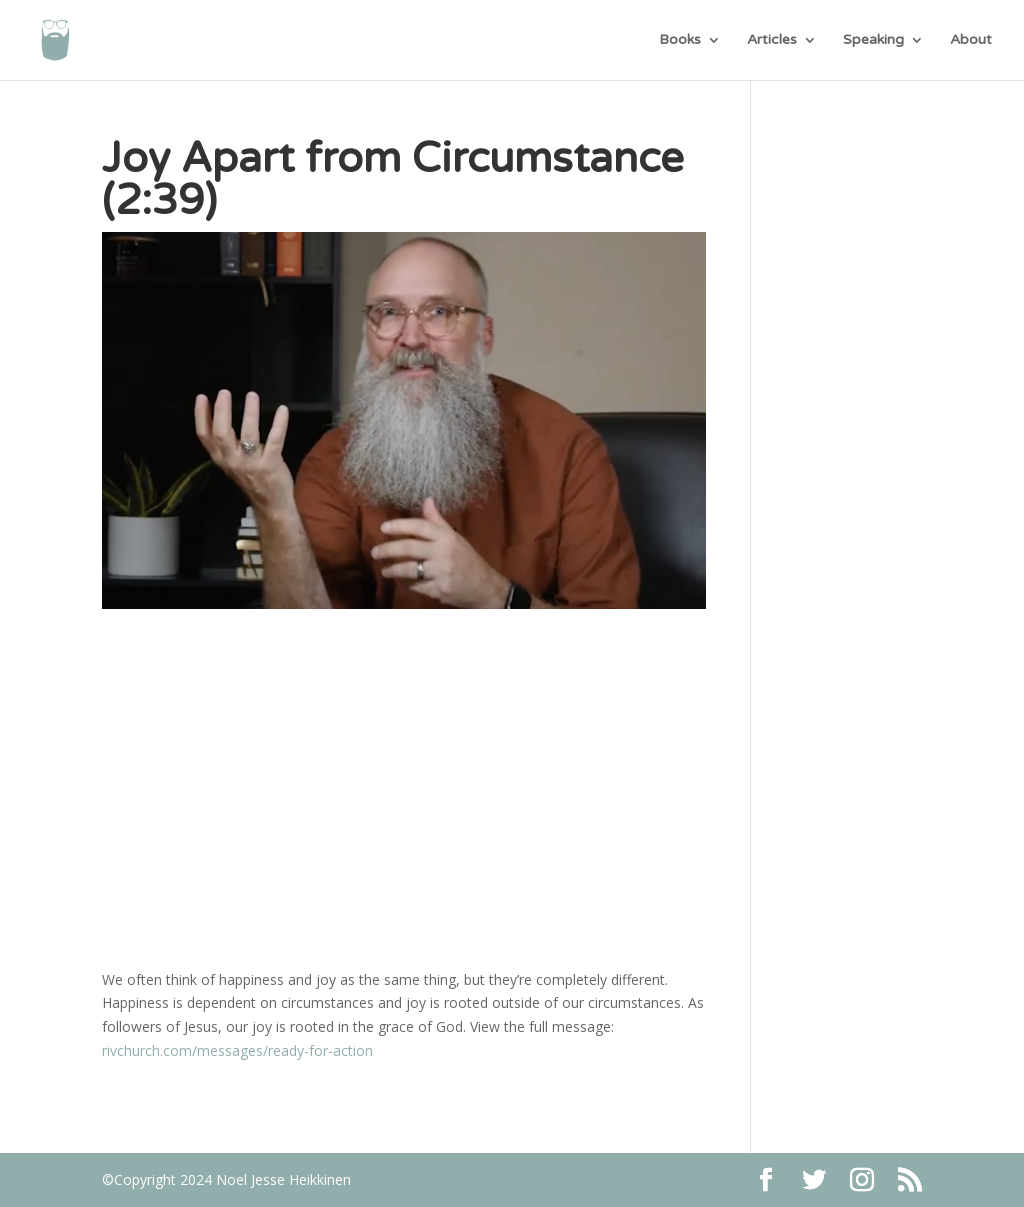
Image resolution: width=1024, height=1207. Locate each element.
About (971, 40)
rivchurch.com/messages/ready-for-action (237, 1050)
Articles (772, 40)
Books (680, 40)
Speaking (873, 40)
